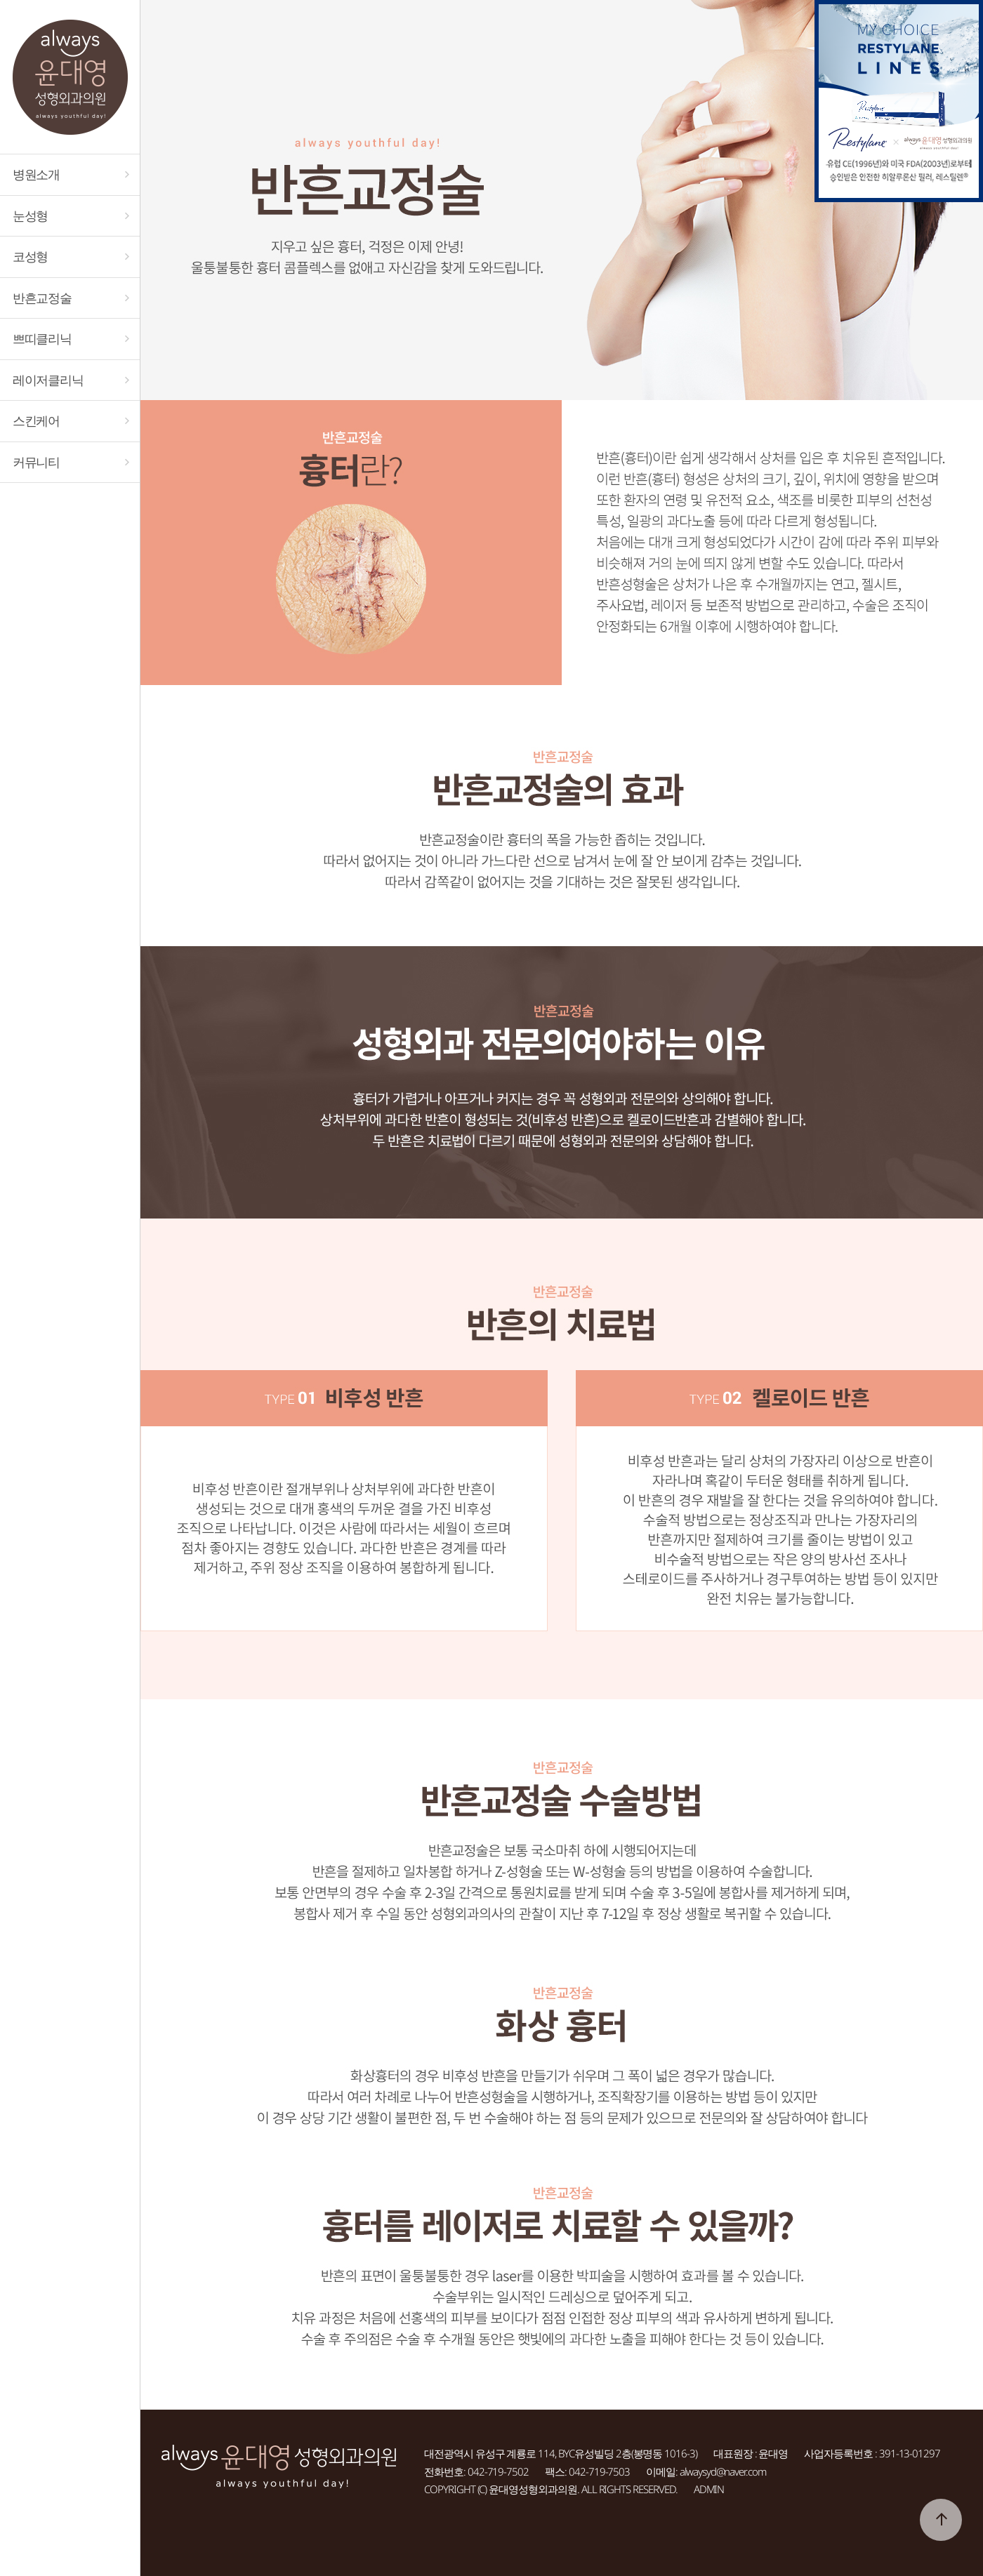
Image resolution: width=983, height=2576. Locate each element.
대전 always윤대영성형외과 (70, 77)
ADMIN (709, 2489)
